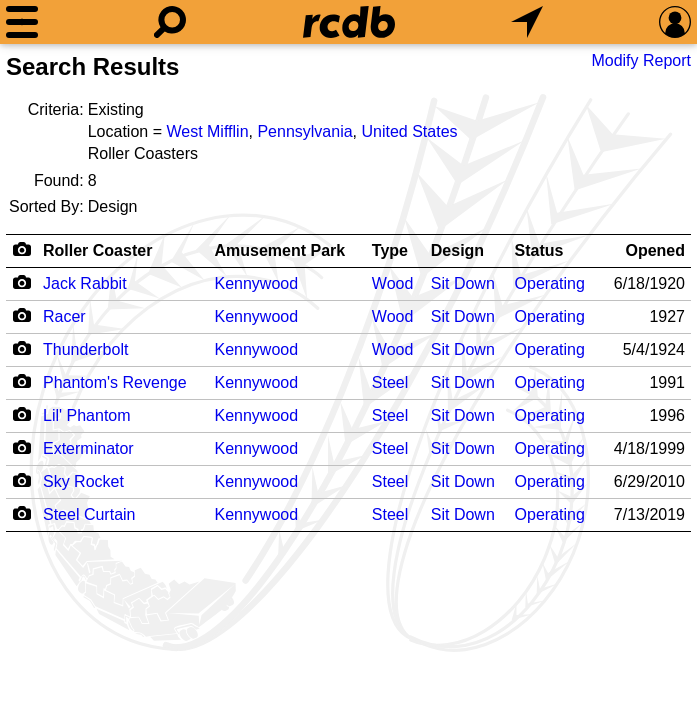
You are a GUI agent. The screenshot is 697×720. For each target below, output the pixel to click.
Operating (550, 283)
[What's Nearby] (527, 22)
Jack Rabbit (85, 283)
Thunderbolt (85, 349)
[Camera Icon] (21, 282)
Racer (64, 316)
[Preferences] (675, 22)
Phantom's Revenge (115, 382)
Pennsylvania (304, 131)
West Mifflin (207, 131)
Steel (390, 382)
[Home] (349, 22)
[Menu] (22, 22)
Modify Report (641, 60)
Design (457, 250)
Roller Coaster (97, 250)
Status (539, 250)
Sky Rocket (83, 481)
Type (390, 250)
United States (409, 131)
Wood (393, 283)
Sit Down (463, 283)
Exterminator (88, 448)
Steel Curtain (89, 514)
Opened (655, 250)
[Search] (170, 22)
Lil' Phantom (87, 415)
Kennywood (257, 283)
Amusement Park (280, 250)
